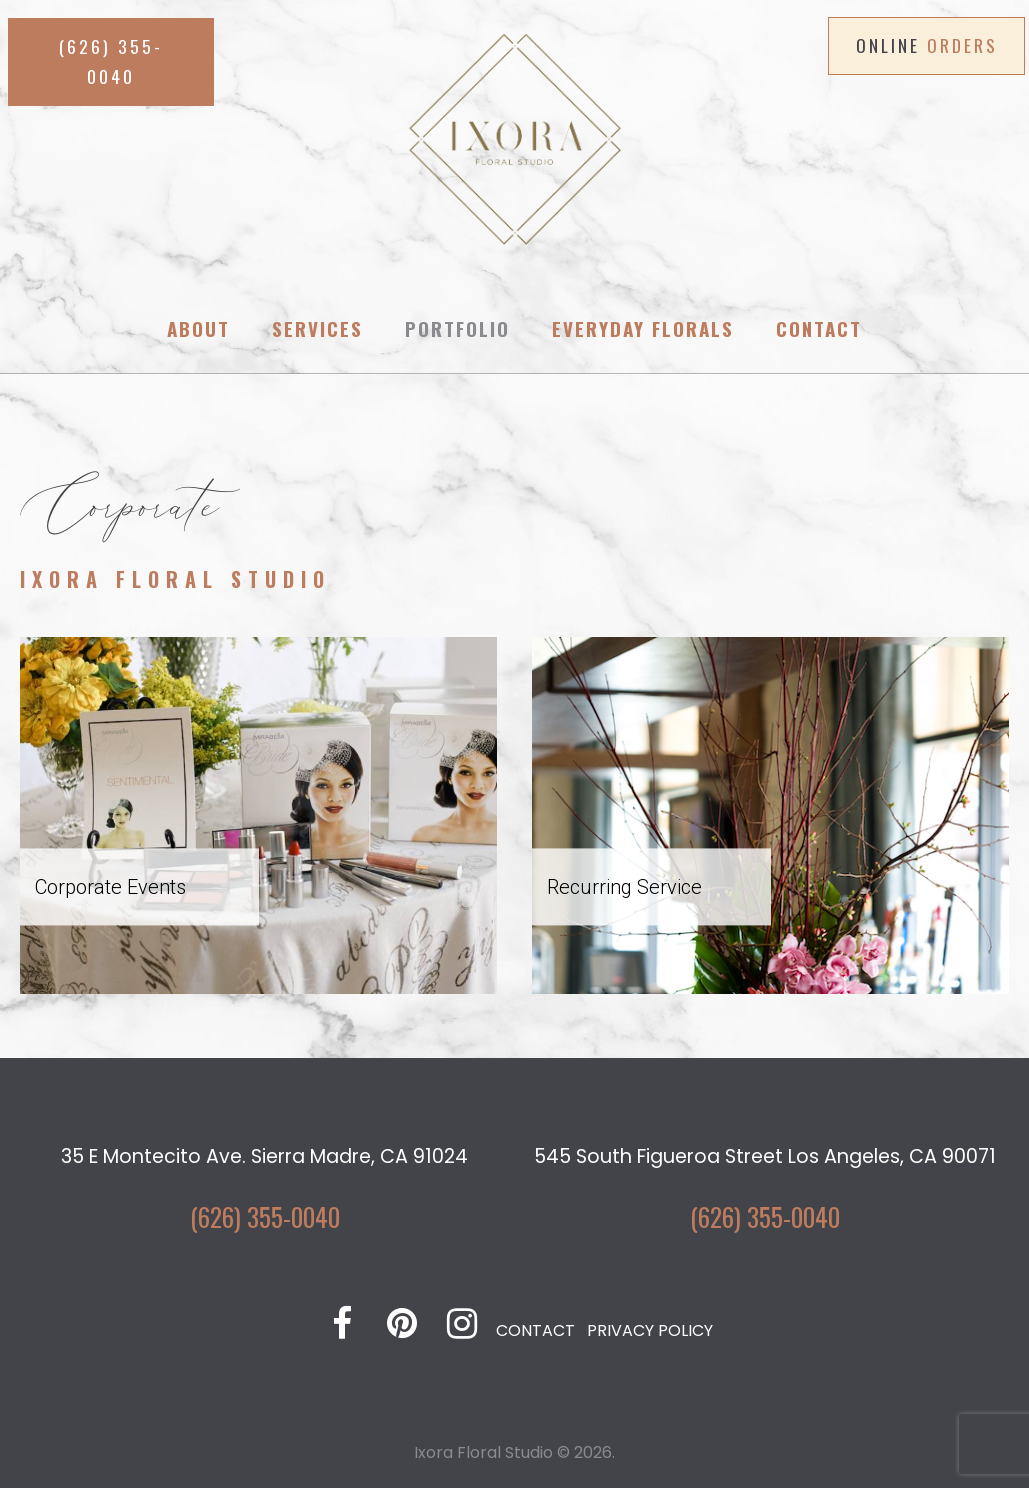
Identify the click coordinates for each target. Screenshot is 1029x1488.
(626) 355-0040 (265, 1216)
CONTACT (535, 1330)
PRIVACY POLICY (650, 1330)
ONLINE (927, 45)
